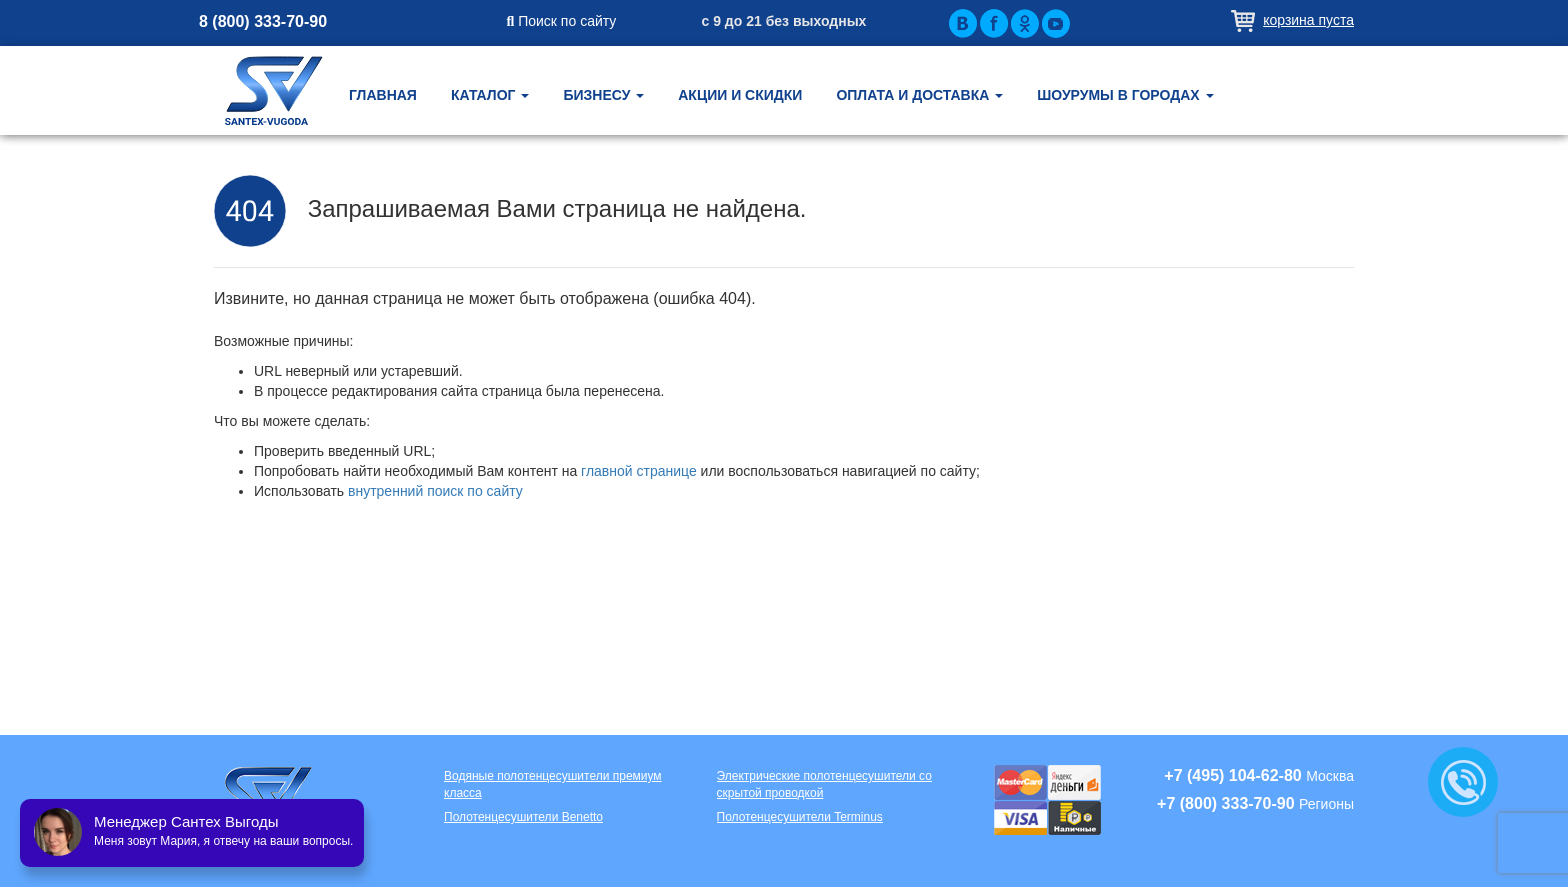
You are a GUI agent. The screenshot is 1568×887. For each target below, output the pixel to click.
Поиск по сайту (562, 21)
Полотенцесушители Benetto (523, 817)
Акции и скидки (740, 95)
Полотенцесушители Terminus (800, 817)
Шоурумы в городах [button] (1125, 95)
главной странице (639, 471)
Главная (383, 95)
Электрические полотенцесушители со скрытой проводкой (824, 784)
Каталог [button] (490, 95)
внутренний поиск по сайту (435, 491)
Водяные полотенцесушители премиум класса (553, 784)
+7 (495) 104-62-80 (1232, 775)
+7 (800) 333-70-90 (1225, 803)
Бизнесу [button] (603, 95)
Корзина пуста (1308, 20)
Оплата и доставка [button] (919, 95)
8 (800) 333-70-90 (263, 21)
